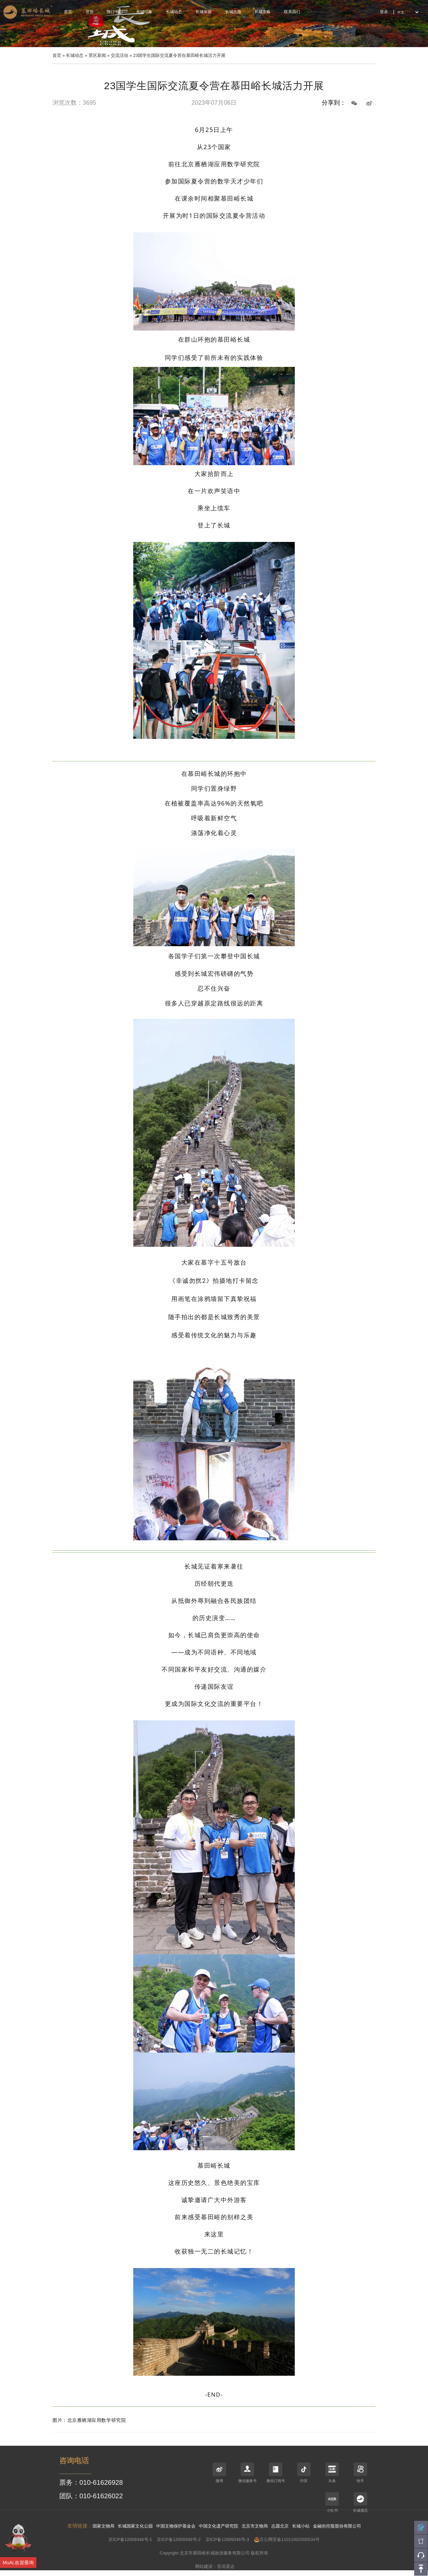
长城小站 (301, 2526)
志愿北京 (280, 2526)
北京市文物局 (255, 2526)
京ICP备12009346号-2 (179, 2539)
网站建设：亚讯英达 (215, 2566)
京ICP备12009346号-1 (130, 2539)
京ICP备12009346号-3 (227, 2539)
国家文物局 (103, 2526)
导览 (89, 11)
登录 (384, 11)
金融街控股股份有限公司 (337, 2526)
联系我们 (292, 11)
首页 (68, 11)
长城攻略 (262, 11)
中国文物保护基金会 (175, 2526)
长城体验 (203, 11)
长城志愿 (233, 11)
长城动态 (174, 11)
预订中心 (115, 11)
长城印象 (144, 11)
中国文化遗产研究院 (218, 2526)
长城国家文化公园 (135, 2526)
